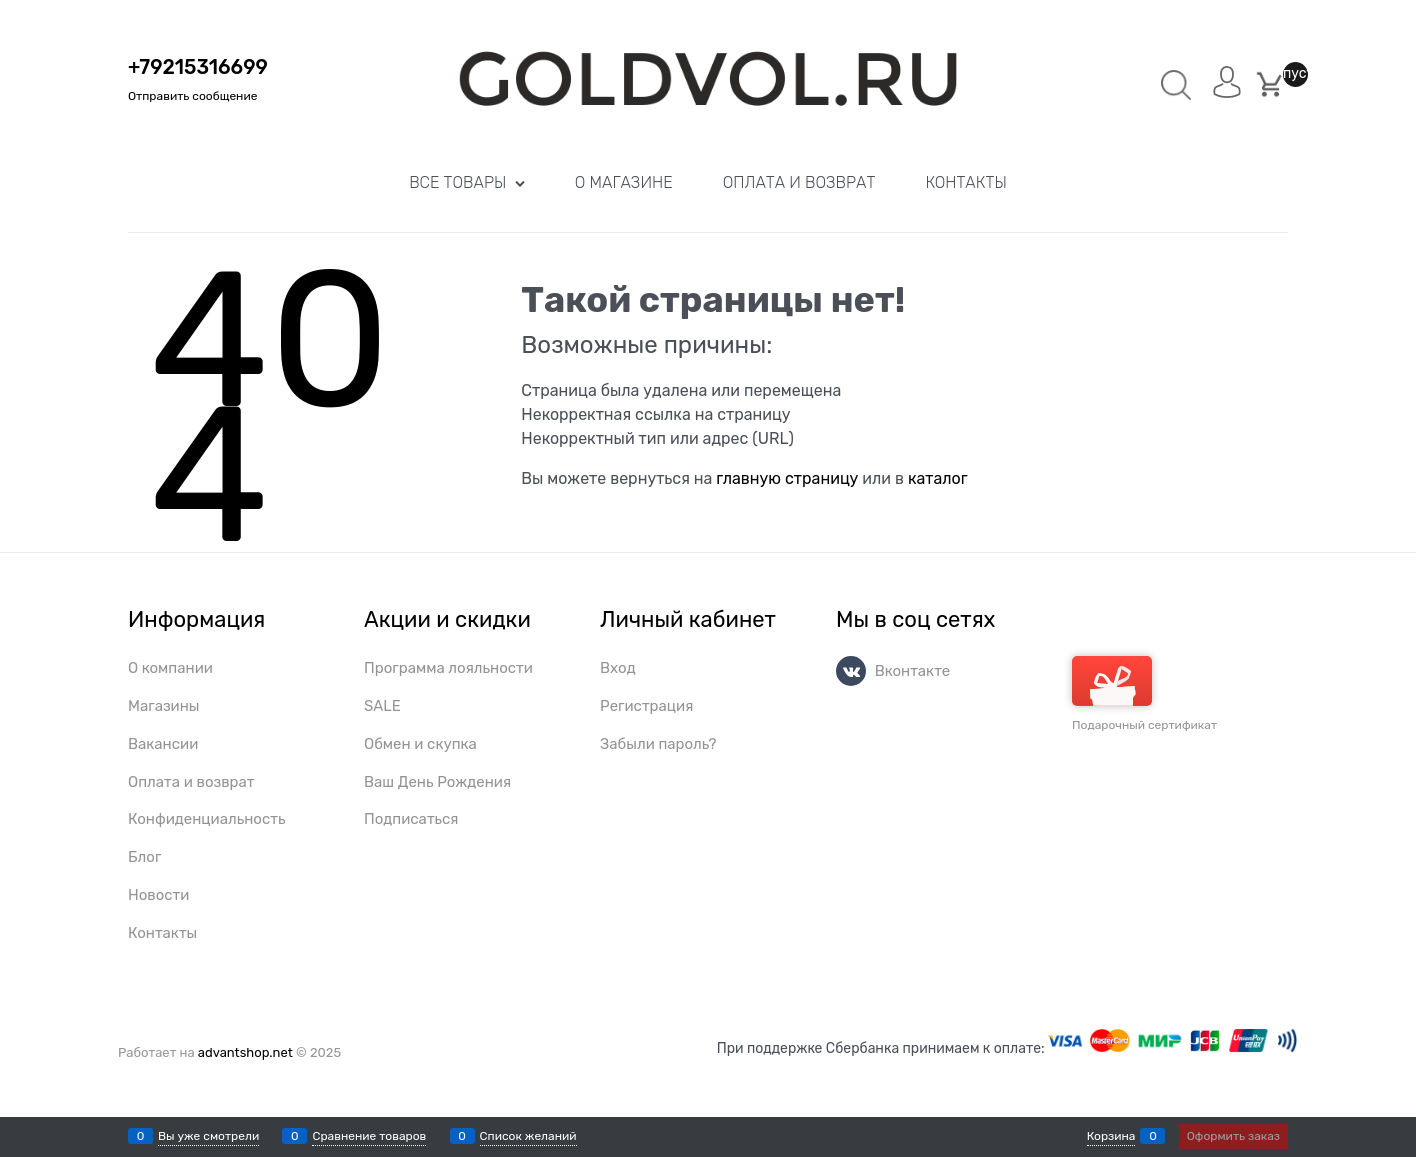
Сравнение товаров (369, 1136)
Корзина (1111, 1136)
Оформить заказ (1233, 1136)
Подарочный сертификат (1144, 694)
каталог (938, 478)
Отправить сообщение (192, 96)
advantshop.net (245, 1052)
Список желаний (528, 1136)
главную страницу (787, 478)
